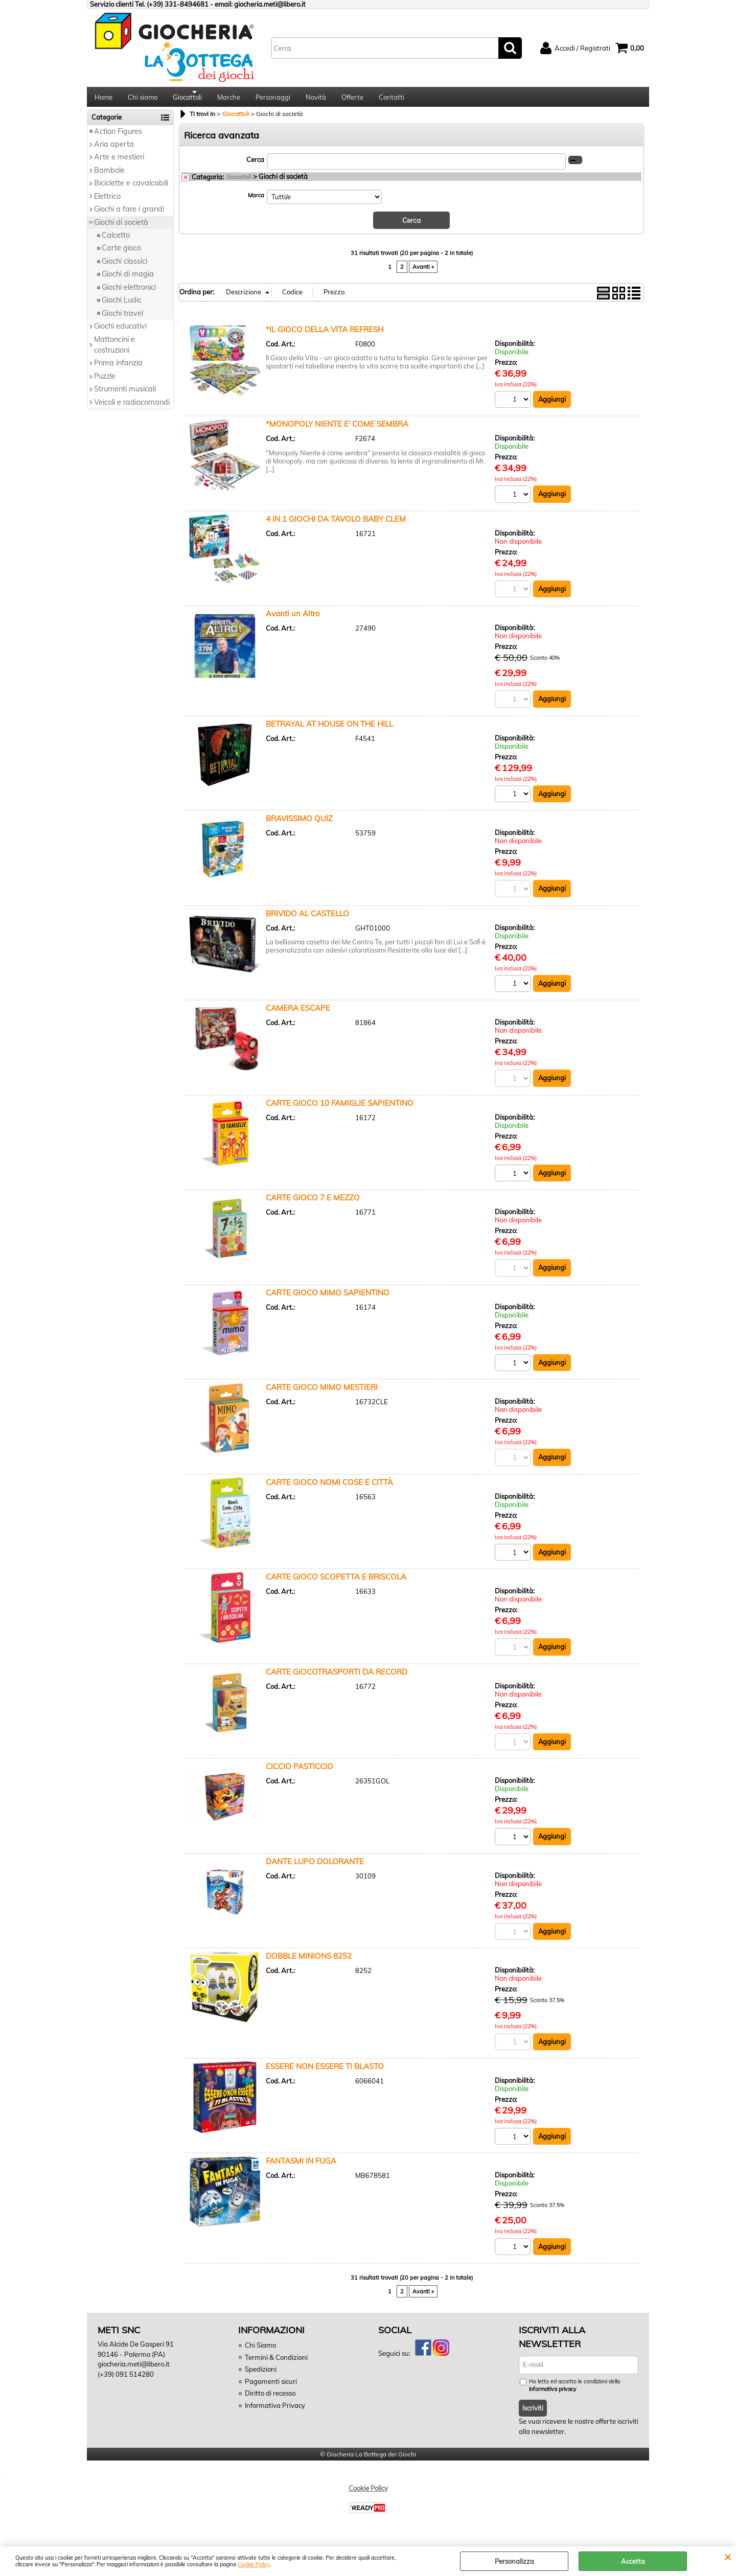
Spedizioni (261, 2377)
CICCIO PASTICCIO (299, 1773)
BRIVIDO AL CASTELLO (307, 919)
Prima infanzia (118, 369)
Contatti (391, 100)
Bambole (109, 176)
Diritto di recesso (270, 2401)
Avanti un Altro (293, 619)
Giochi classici (124, 267)
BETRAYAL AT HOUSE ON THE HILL (329, 730)
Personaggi (273, 100)
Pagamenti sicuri (270, 2388)
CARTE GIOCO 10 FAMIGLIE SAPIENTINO (339, 1109)
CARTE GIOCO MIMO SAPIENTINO (327, 1299)
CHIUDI (727, 2556)
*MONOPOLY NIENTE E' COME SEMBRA (337, 430)
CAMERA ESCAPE (298, 1014)
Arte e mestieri (119, 163)
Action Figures (118, 137)
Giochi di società (121, 228)
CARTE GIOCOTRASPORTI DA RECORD (336, 1679)
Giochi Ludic (122, 306)
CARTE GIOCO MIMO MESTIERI (322, 1394)
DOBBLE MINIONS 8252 (309, 1963)
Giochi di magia (128, 280)
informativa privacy (553, 2397)
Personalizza (514, 2561)
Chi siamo (142, 100)
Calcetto (116, 241)
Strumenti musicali (125, 395)
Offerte (352, 100)
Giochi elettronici (129, 293)
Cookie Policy (254, 2564)
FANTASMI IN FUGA (301, 2168)
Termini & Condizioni (276, 2364)
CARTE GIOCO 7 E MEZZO (313, 1204)
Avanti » (423, 272)
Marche (228, 100)
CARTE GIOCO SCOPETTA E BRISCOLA (336, 1584)
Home (103, 100)
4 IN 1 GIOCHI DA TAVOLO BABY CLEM (336, 524)
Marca (256, 201)
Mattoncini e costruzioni (114, 351)
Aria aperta (114, 150)
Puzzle (105, 382)
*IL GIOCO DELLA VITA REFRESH (324, 335)
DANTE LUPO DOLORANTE (315, 1868)
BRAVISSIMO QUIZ (299, 824)
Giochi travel (122, 319)
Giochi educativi (120, 332)
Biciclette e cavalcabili (131, 189)
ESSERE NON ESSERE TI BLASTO (325, 2073)
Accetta (633, 2561)
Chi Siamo (260, 2353)
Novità (316, 100)
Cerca (255, 165)
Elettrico (107, 202)
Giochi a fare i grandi (129, 215)
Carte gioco (121, 254)
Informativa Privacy (274, 2412)
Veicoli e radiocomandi (132, 408)
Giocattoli (187, 100)
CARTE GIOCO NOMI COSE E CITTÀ (329, 1489)
